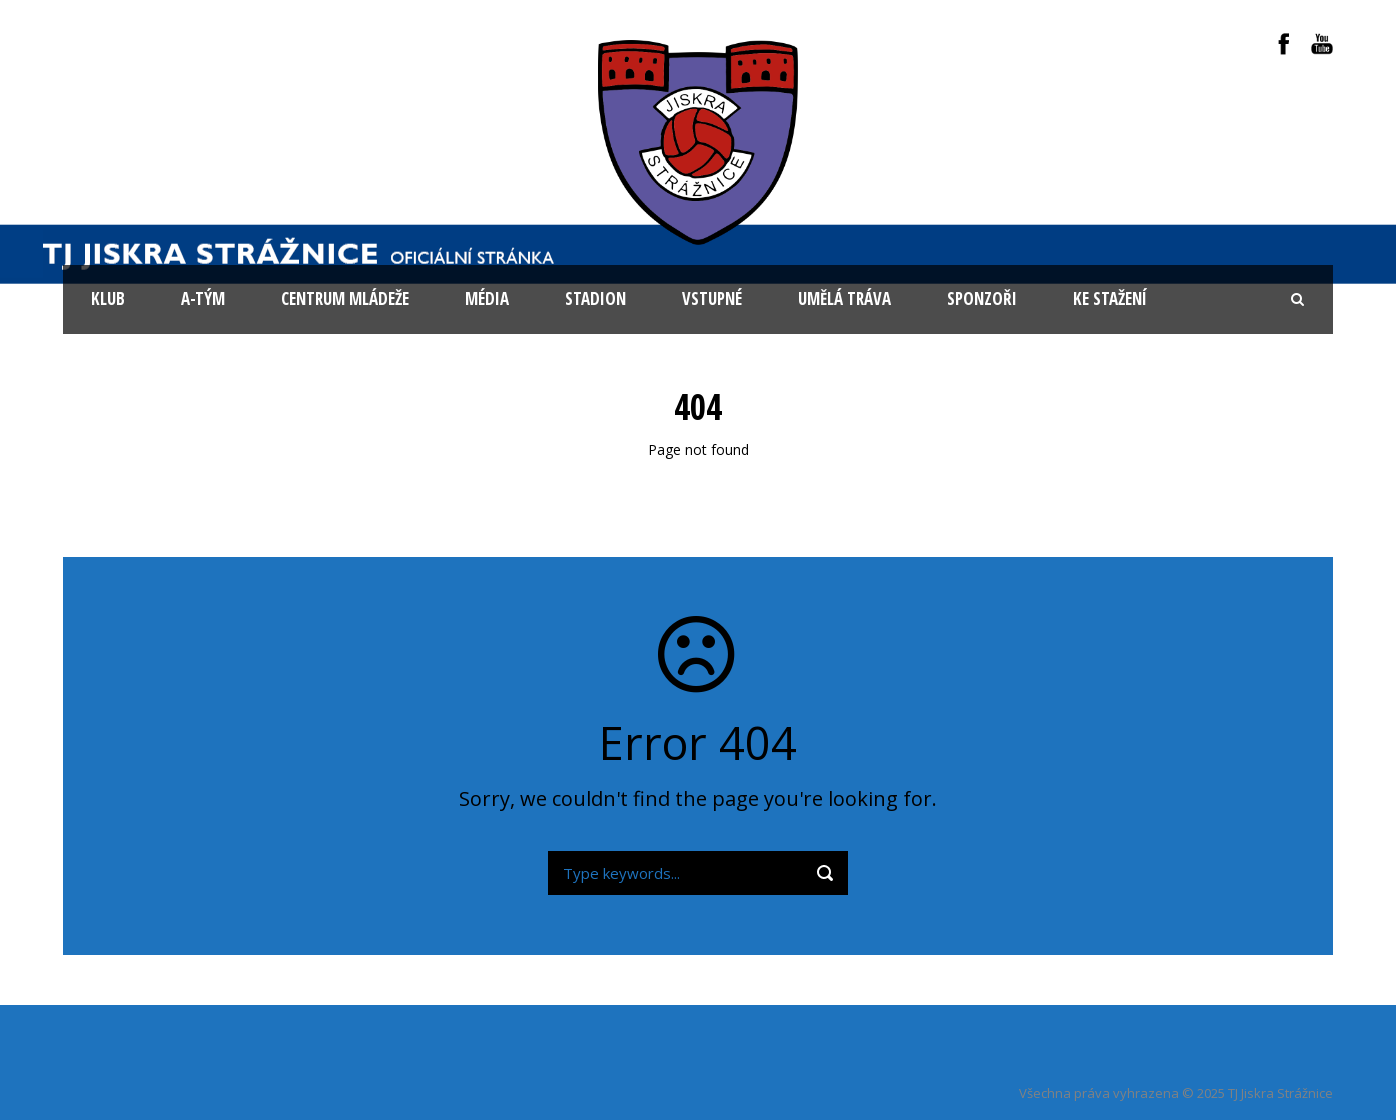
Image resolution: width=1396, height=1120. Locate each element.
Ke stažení (1110, 298)
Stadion (595, 298)
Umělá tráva (844, 298)
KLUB (108, 298)
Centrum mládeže (345, 298)
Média (487, 298)
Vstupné (712, 298)
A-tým (203, 298)
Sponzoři (982, 298)
